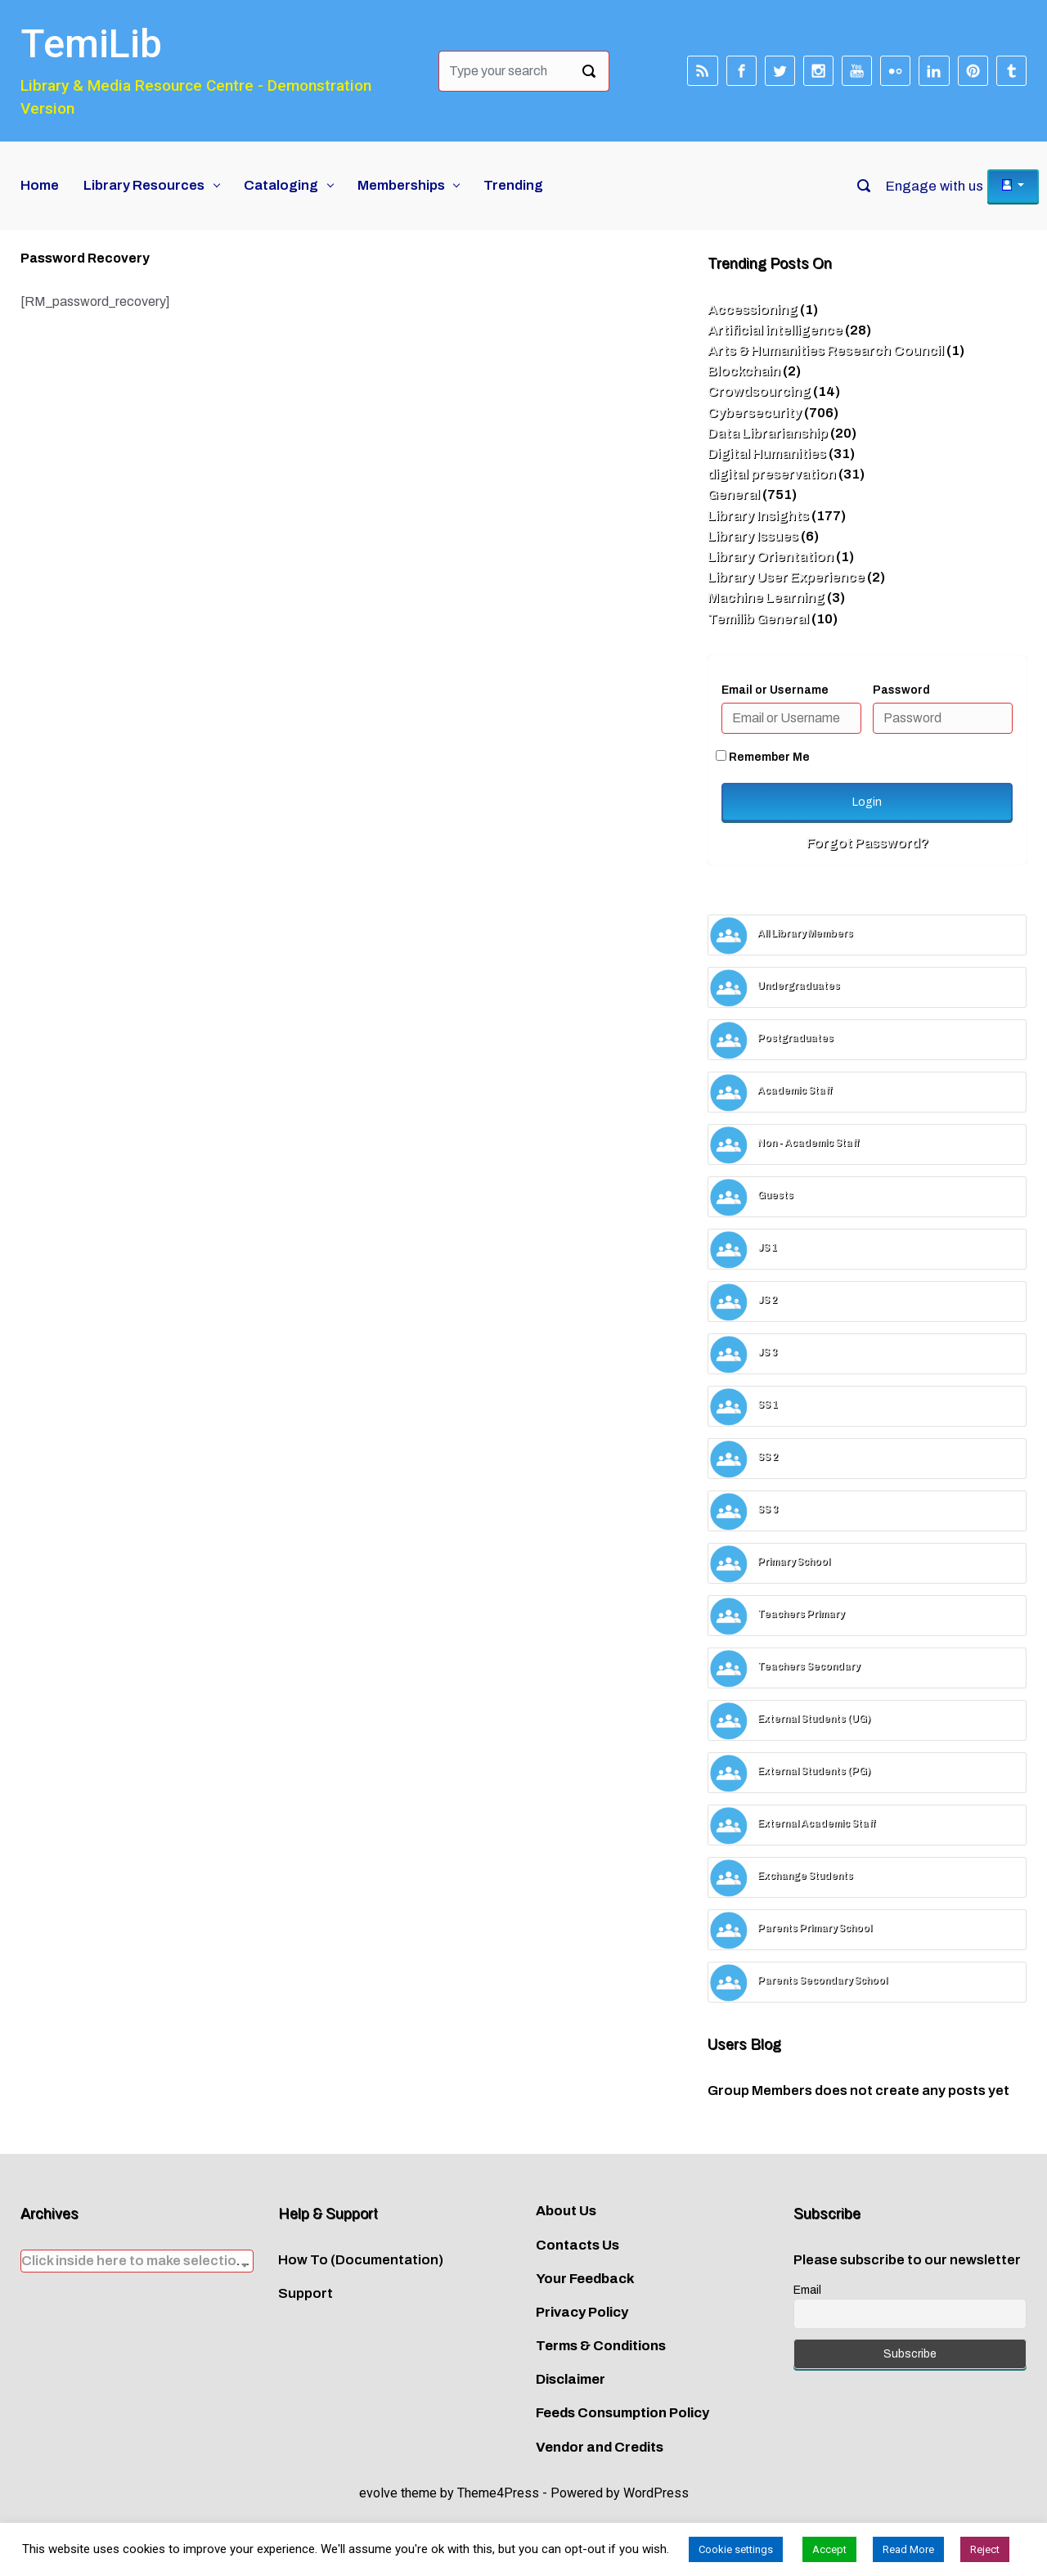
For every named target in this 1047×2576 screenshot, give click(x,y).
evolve (378, 2493)
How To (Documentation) (360, 2260)
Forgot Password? (867, 843)
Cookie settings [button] (736, 2549)
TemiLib (91, 43)
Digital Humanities (767, 453)
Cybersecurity (755, 412)
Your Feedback (585, 2278)
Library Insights (758, 516)
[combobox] (137, 2261)
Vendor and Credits (599, 2447)
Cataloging (281, 185)
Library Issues (753, 536)
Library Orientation (771, 556)
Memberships (401, 185)
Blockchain (744, 371)
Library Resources (143, 185)
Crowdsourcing (759, 391)
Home (39, 185)
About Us (566, 2211)
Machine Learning (766, 597)
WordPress (656, 2493)
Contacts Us (577, 2245)
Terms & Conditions (601, 2345)
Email (807, 2290)
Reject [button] (985, 2549)
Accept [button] (829, 2549)
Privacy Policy (582, 2312)
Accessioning (753, 309)
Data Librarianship (768, 433)
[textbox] (137, 2260)
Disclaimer (570, 2379)
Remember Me (763, 756)
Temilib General (758, 619)
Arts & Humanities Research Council (826, 350)
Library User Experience (786, 577)
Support (305, 2293)
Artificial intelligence (775, 330)
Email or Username (775, 690)
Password (901, 690)
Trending (513, 185)
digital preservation (772, 474)
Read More (908, 2549)
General (734, 494)
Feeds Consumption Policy (622, 2413)
